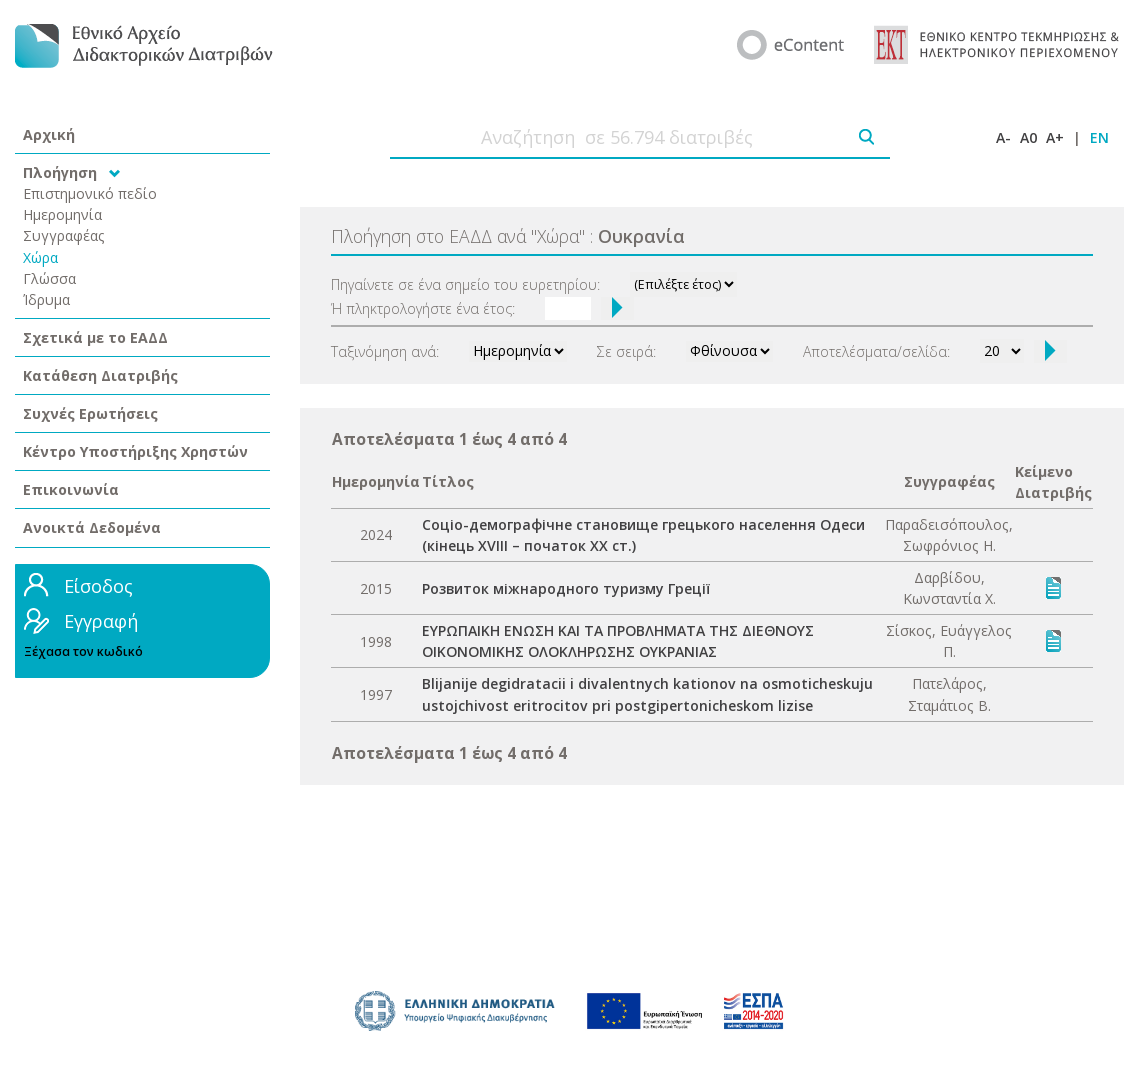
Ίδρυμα (46, 299)
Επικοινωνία (71, 489)
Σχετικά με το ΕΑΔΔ (95, 337)
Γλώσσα (49, 278)
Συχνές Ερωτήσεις (90, 413)
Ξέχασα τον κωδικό (83, 651)
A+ (1055, 137)
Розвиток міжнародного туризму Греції (566, 588)
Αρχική (49, 134)
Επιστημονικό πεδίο (90, 193)
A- (1003, 137)
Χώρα (40, 257)
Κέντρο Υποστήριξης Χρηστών (135, 451)
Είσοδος (98, 586)
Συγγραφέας (64, 235)
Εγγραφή (101, 621)
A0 (1028, 137)
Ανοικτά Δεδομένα (92, 527)
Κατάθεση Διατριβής (100, 375)
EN (1099, 137)
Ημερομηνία (62, 214)
